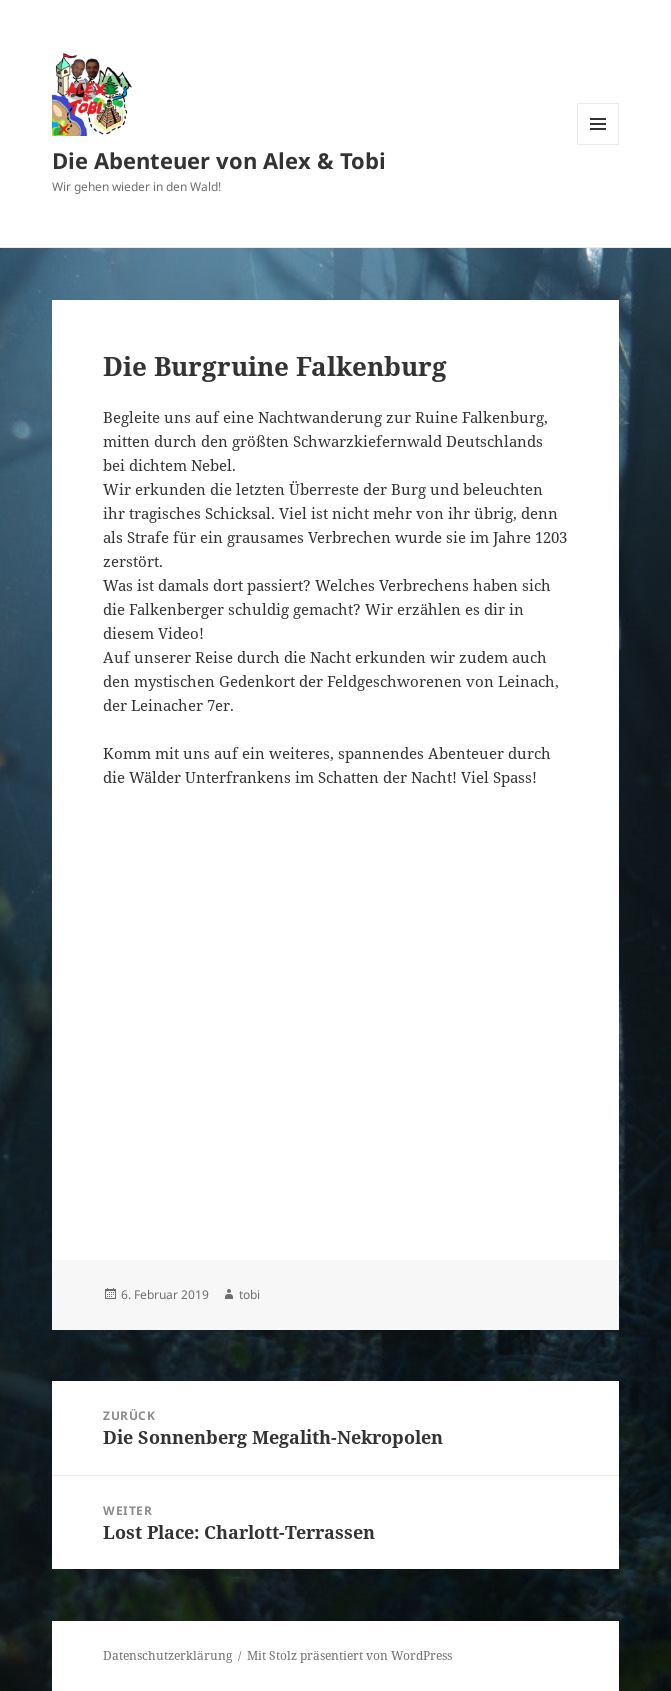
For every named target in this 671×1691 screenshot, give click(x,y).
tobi (249, 1294)
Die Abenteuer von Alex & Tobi (219, 160)
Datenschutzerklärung (167, 1655)
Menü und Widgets (598, 144)
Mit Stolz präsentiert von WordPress (349, 1655)
